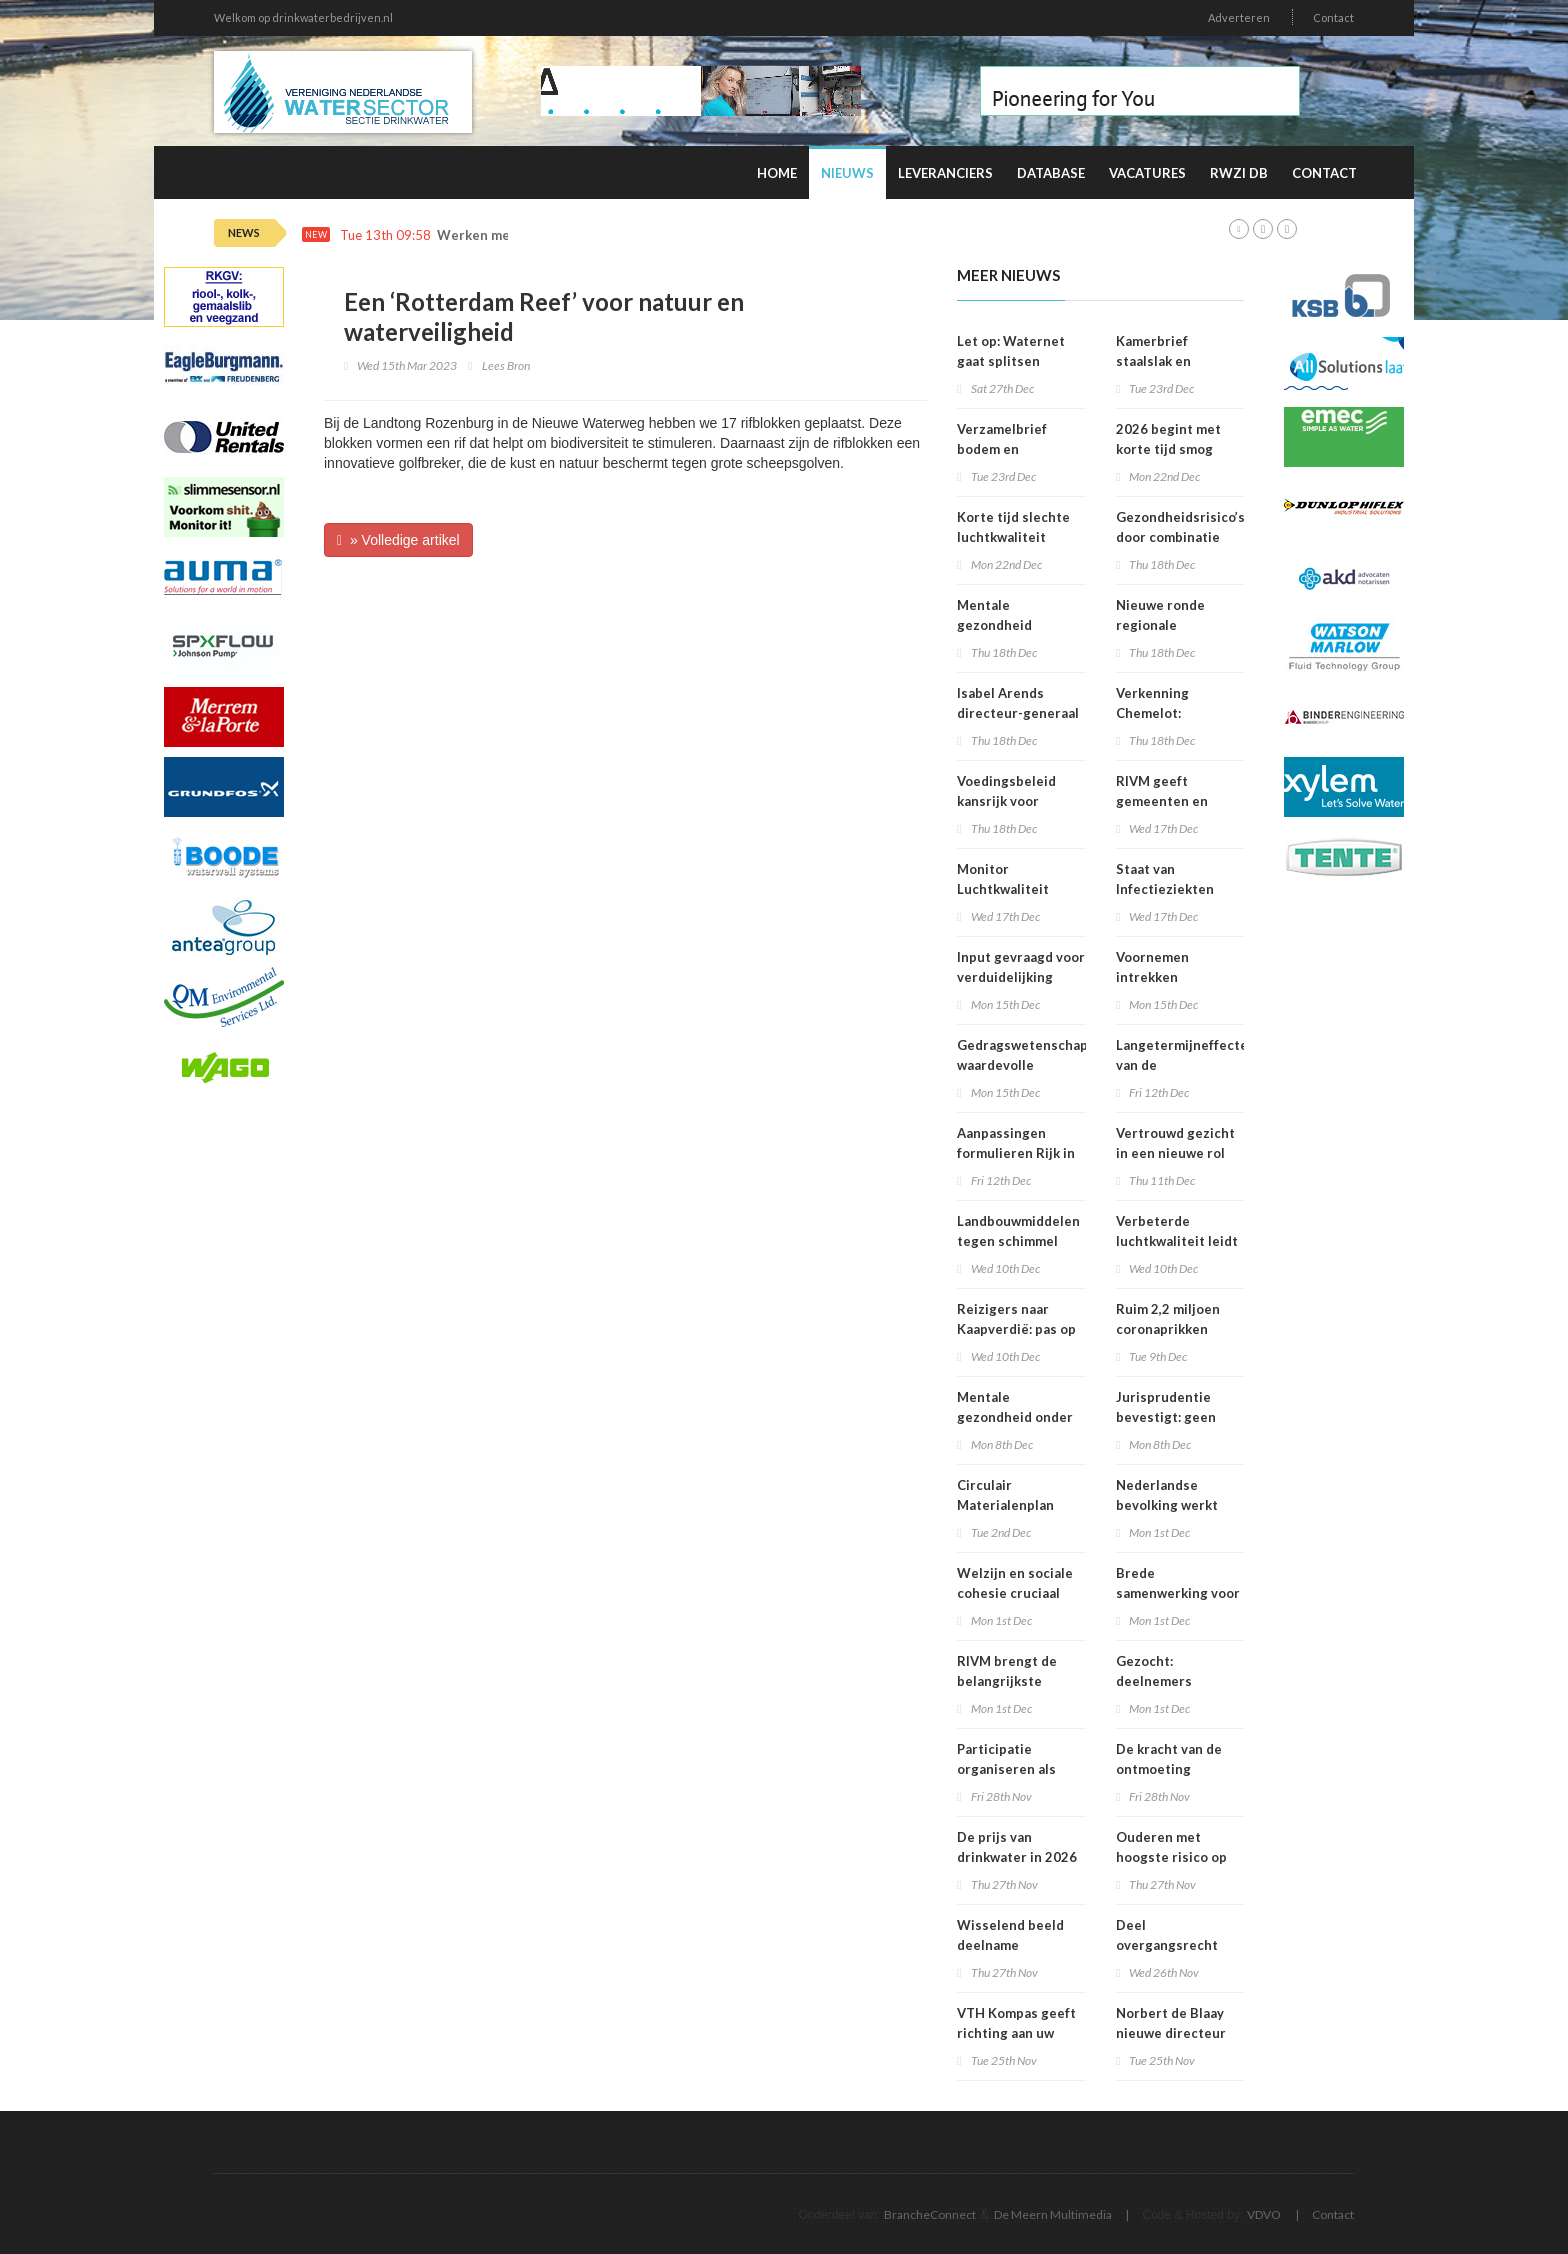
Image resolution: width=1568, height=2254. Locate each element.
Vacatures (1147, 173)
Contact (1333, 17)
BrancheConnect (930, 2214)
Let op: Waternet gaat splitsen (1011, 351)
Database (1051, 173)
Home (777, 173)
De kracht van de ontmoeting (1169, 1759)
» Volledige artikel (398, 540)
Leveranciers (945, 173)
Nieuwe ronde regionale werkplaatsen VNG (1175, 625)
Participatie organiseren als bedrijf (1006, 1769)
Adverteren (1239, 17)
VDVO (1264, 2214)
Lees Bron (506, 365)
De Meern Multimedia (1053, 2214)
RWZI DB (1239, 173)
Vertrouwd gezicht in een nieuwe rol (1175, 1143)
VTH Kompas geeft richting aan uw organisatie (1016, 2033)
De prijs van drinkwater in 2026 (1017, 1847)
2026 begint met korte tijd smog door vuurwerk (1168, 449)
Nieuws (847, 173)
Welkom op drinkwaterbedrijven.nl (303, 17)
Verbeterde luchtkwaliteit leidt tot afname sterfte (1177, 1241)
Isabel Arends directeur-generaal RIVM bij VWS (1018, 713)
